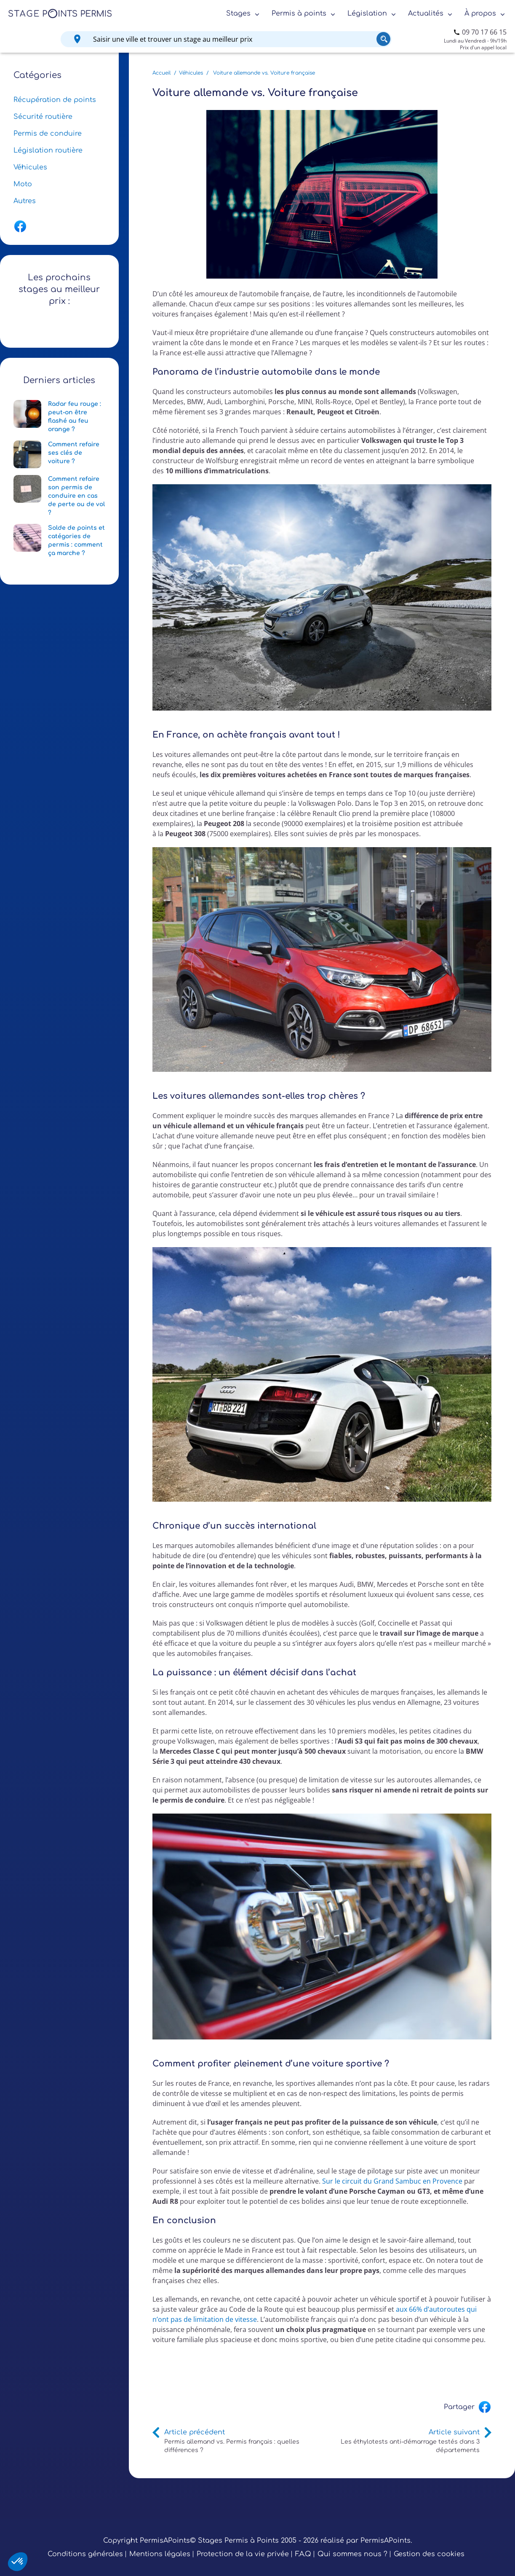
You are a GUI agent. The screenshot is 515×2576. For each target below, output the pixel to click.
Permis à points (299, 13)
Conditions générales (85, 2554)
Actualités (425, 13)
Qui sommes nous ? (352, 2554)
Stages (238, 13)
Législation (367, 13)
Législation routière (48, 150)
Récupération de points (54, 100)
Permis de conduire (47, 133)
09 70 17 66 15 (484, 32)
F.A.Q (303, 2554)
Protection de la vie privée (243, 2554)
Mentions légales (159, 2554)
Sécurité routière (42, 117)
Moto (22, 184)
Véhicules (30, 167)
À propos (480, 13)
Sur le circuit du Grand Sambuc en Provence (392, 2181)
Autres (24, 201)
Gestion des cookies (429, 2554)
